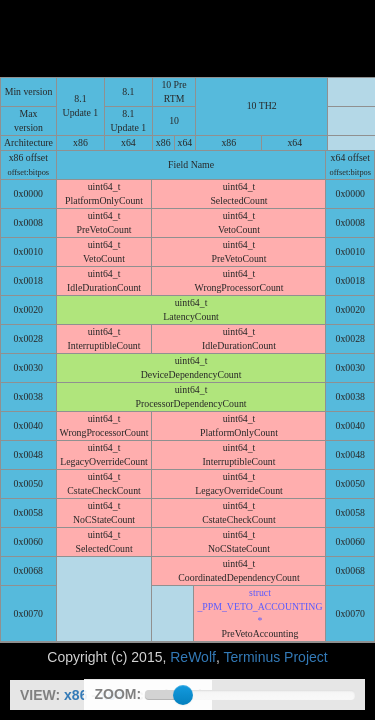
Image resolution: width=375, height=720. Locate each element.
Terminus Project (275, 580)
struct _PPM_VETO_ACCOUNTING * (259, 529)
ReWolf (193, 580)
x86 (75, 695)
